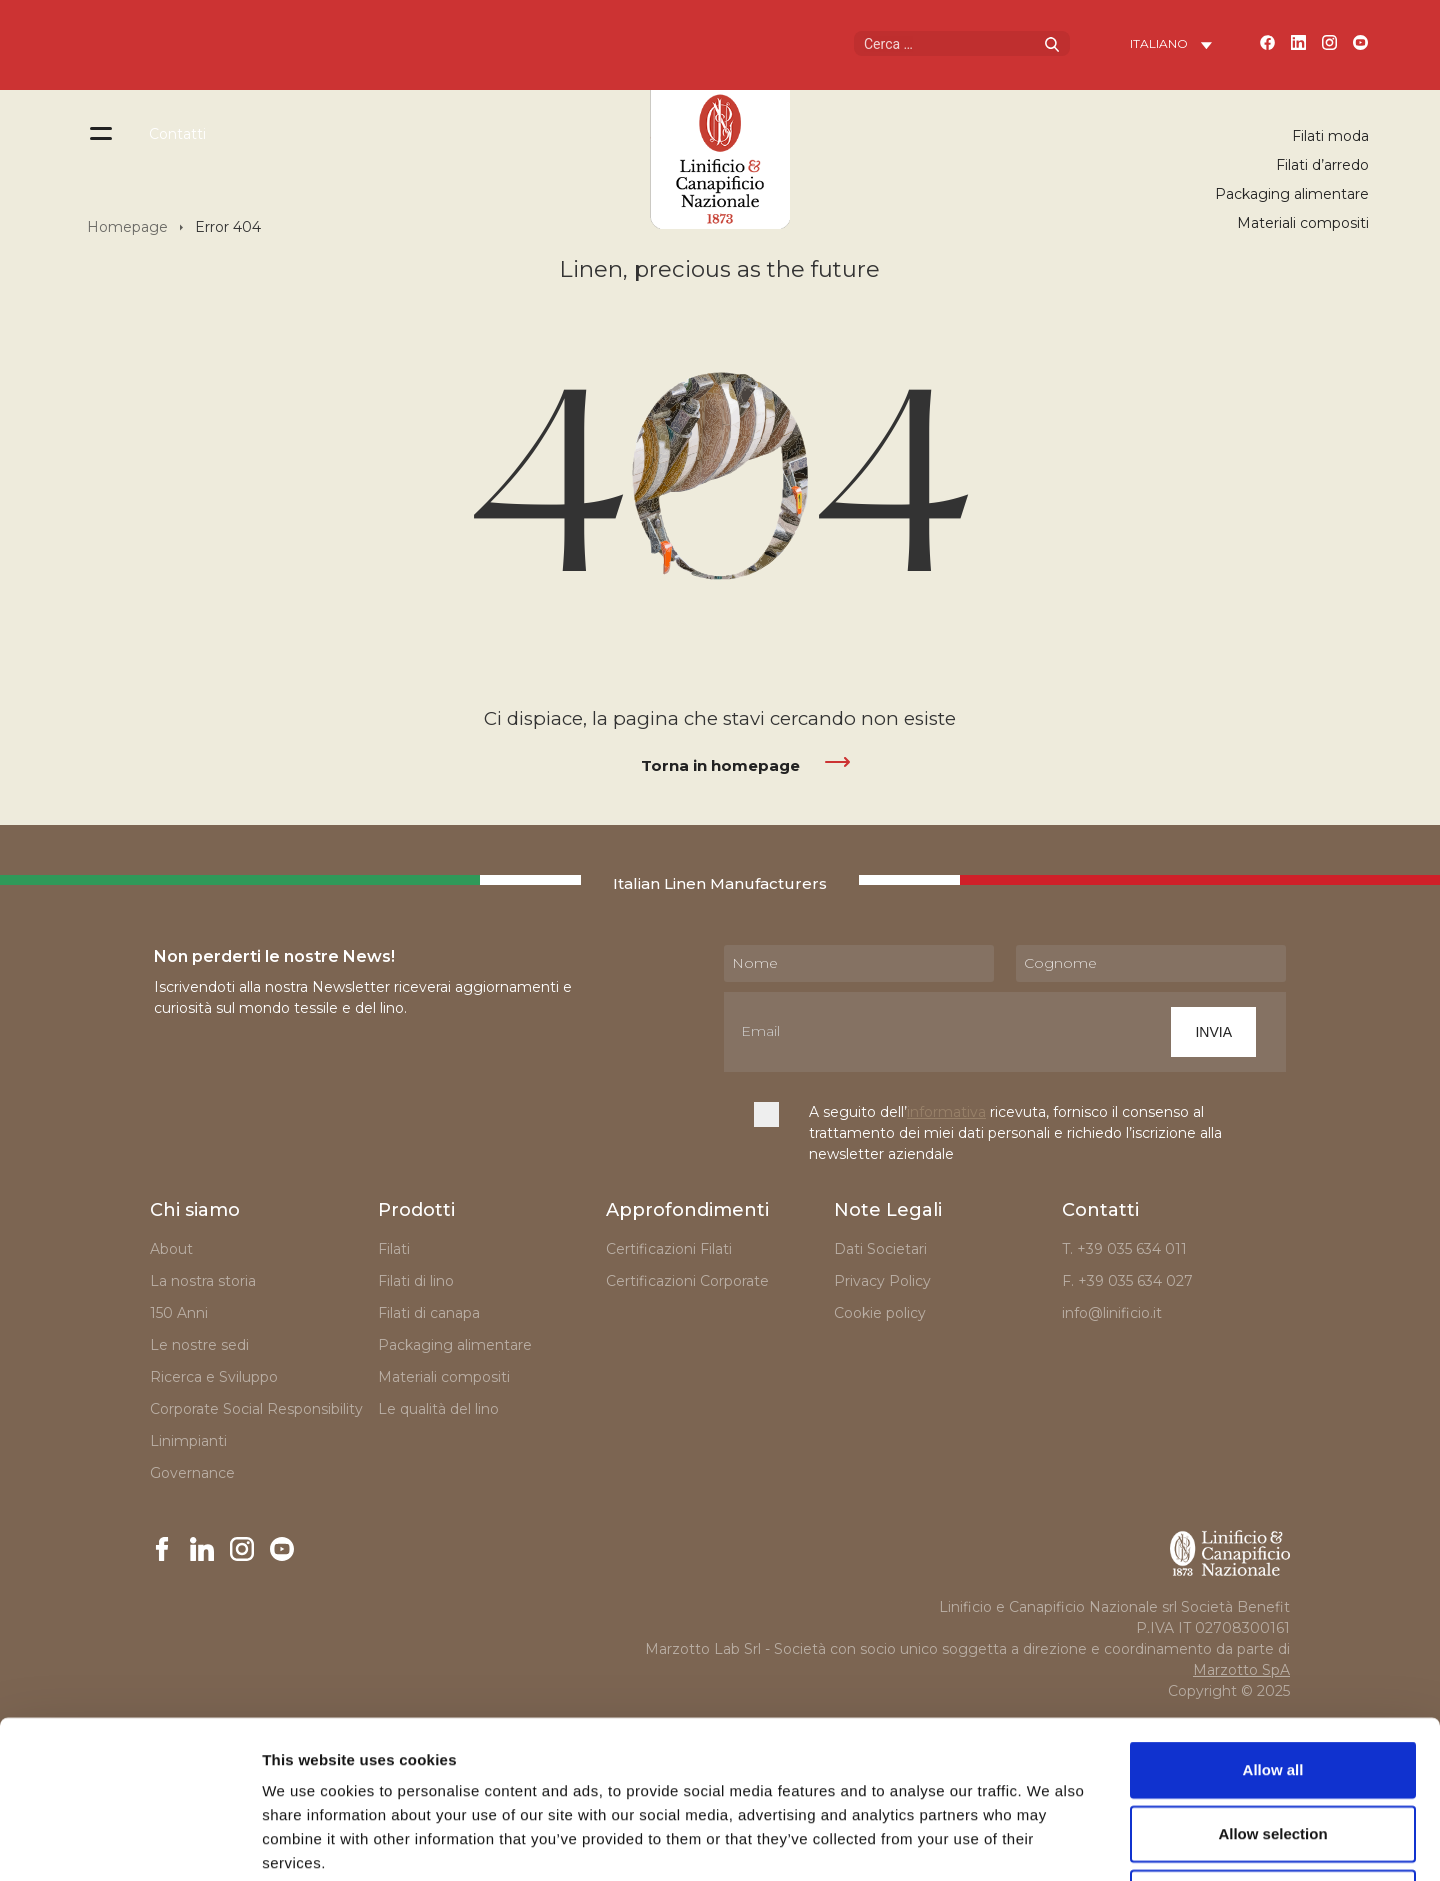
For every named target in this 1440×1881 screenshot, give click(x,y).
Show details (1049, 1841)
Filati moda (1330, 136)
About (171, 1249)
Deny (1273, 1749)
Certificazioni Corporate (691, 1281)
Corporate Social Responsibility (256, 1409)
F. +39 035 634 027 (1127, 1281)
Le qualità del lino (438, 1409)
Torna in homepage (720, 765)
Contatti (177, 134)
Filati (394, 1249)
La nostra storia (203, 1281)
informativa (946, 1112)
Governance (192, 1473)
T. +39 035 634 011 (1124, 1249)
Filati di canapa (429, 1313)
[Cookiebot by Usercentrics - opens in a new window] (129, 1842)
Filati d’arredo (1322, 165)
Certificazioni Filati (669, 1249)
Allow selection (1272, 1685)
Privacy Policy (882, 1281)
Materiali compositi (1303, 223)
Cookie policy (880, 1313)
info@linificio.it (1112, 1313)
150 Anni (179, 1313)
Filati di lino (416, 1281)
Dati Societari (880, 1249)
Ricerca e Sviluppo (214, 1377)
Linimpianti (188, 1441)
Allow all (1273, 1621)
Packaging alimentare (1292, 194)
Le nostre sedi (199, 1345)
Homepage (127, 227)
